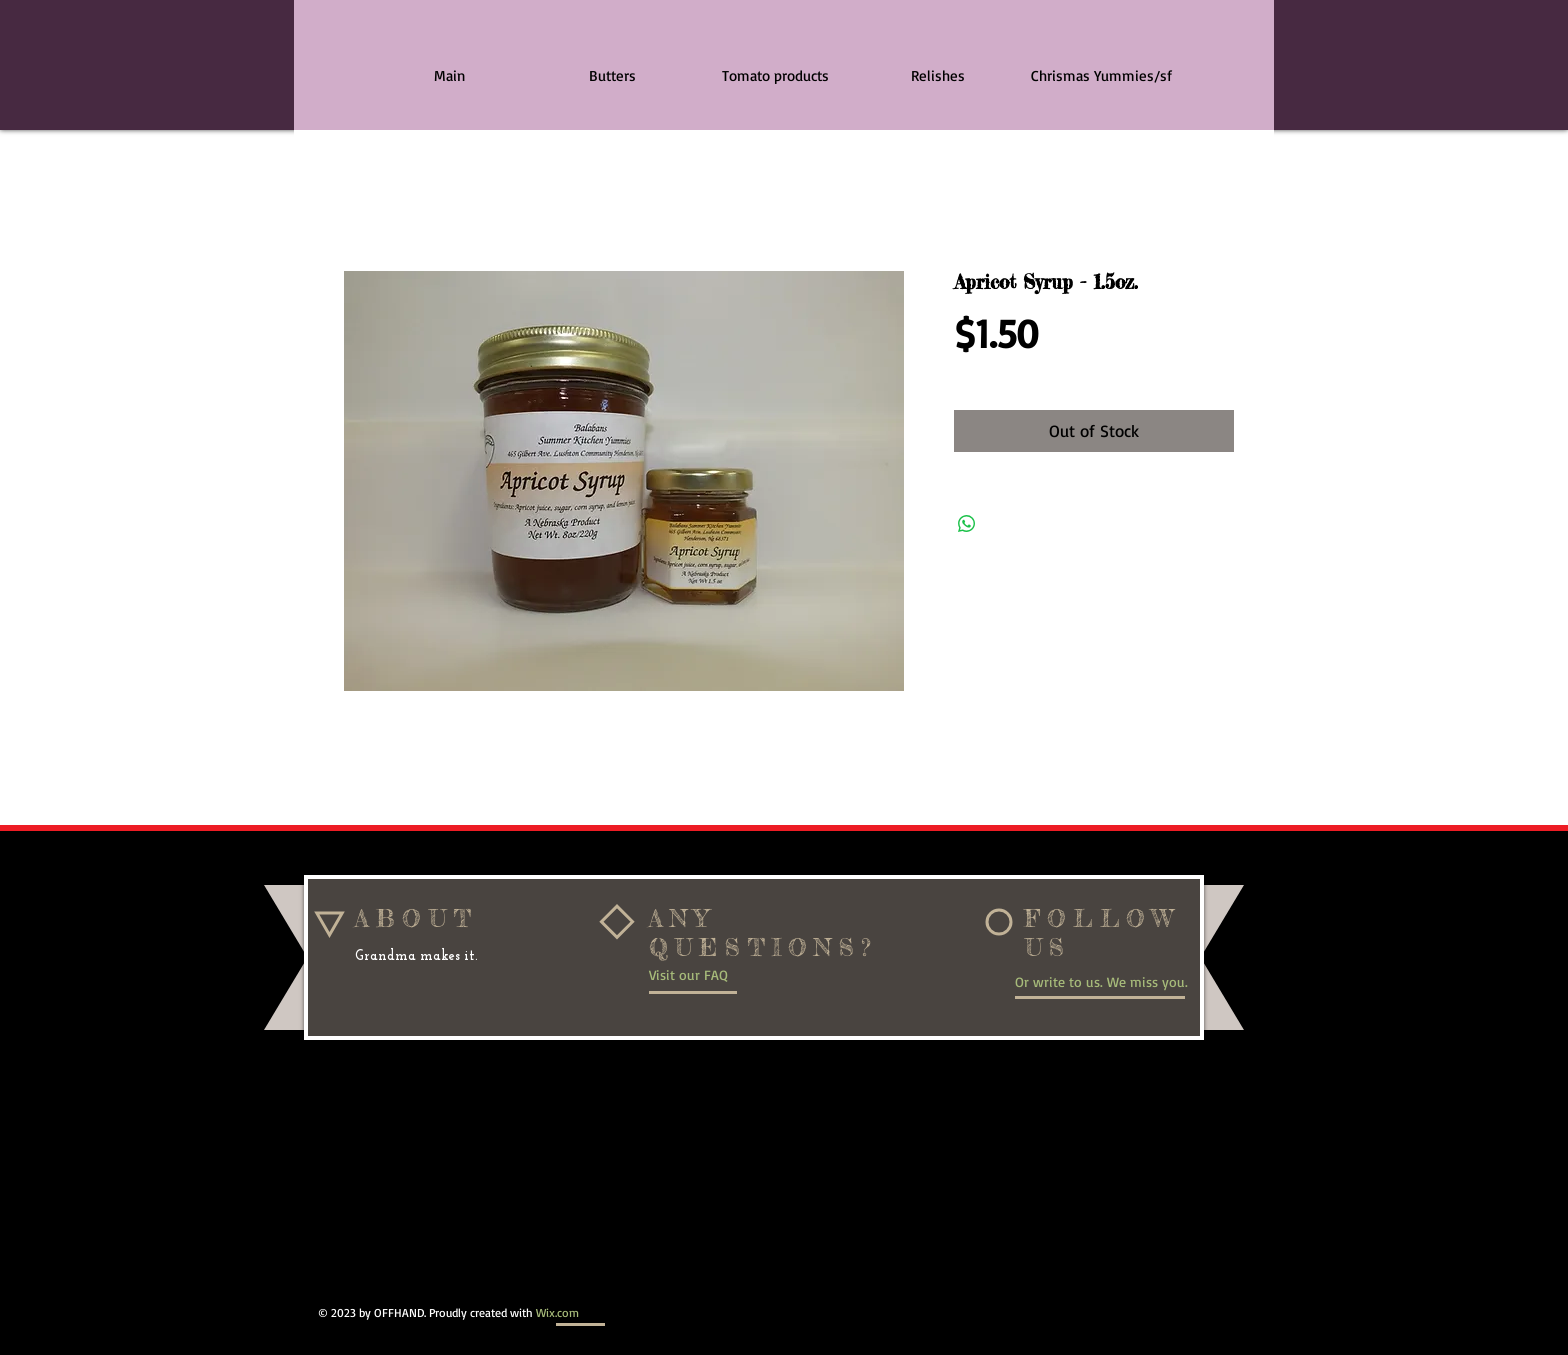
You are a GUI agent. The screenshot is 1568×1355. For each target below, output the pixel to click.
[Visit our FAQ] (715, 975)
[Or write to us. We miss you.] (1109, 981)
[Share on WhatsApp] (967, 524)
